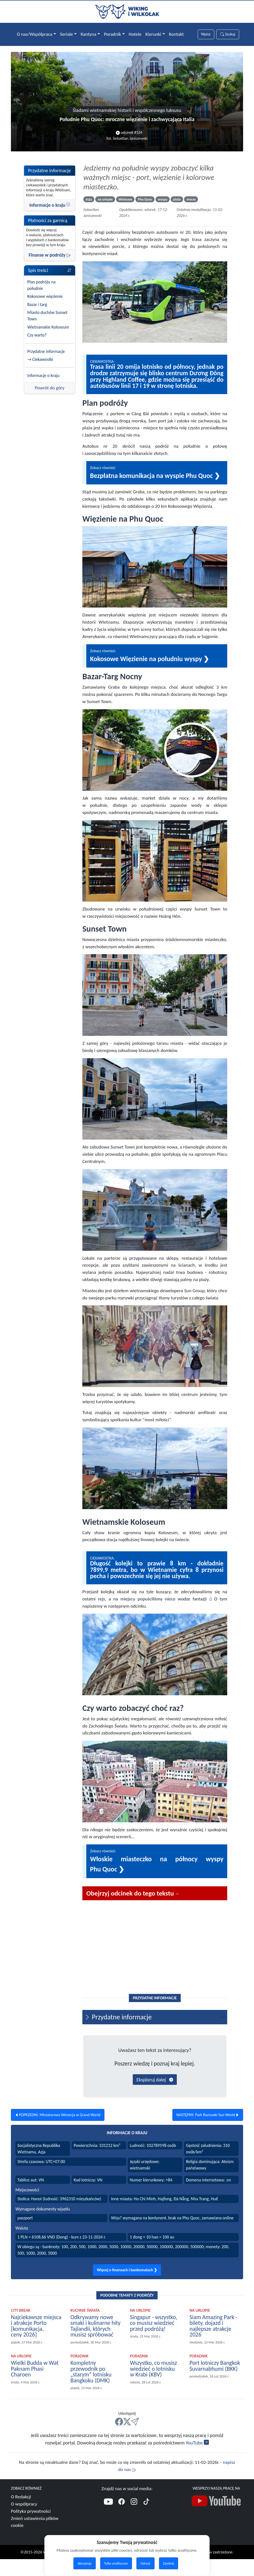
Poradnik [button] (112, 34)
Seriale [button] (66, 34)
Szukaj (227, 34)
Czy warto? (37, 335)
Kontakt (176, 34)
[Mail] (135, 2438)
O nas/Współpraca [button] (34, 34)
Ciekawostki (42, 359)
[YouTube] (108, 2519)
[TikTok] (146, 2519)
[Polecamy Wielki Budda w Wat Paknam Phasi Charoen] (37, 2385)
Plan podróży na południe (41, 285)
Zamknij (168, 2563)
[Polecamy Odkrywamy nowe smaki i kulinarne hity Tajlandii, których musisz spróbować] (97, 2343)
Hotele (135, 34)
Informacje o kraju (49, 205)
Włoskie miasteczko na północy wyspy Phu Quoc (156, 1878)
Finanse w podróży (49, 255)
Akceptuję (85, 2563)
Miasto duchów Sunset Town (47, 316)
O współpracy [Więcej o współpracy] (24, 2521)
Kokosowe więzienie (45, 296)
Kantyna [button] (88, 34)
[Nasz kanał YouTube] (216, 2519)
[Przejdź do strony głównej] (127, 11)
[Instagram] (134, 2519)
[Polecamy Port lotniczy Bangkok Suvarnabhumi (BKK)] (216, 2383)
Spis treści (49, 270)
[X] (127, 2438)
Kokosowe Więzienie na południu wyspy (146, 663)
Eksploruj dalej (154, 2097)
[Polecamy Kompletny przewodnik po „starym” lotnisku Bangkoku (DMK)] (97, 2388)
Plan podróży (109, 404)
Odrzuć (145, 2563)
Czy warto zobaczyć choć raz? (141, 1721)
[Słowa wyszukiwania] (206, 34)
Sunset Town (108, 937)
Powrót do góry (49, 388)
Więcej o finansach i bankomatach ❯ (127, 2286)
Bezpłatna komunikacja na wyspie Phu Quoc (151, 478)
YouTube (197, 2460)
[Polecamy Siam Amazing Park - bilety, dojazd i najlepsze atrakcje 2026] (216, 2343)
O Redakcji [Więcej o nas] (21, 2513)
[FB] (119, 2438)
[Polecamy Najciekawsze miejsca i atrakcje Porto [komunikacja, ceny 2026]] (37, 2343)
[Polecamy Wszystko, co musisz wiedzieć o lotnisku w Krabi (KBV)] (157, 2385)
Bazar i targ (37, 304)
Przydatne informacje (46, 351)
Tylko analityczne (116, 2563)
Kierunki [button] (153, 34)
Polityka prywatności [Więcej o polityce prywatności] (31, 2528)
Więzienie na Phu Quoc (129, 522)
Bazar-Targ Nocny (117, 682)
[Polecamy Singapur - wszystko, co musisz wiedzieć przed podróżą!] (157, 2340)
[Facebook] (121, 2519)
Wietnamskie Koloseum (48, 327)
